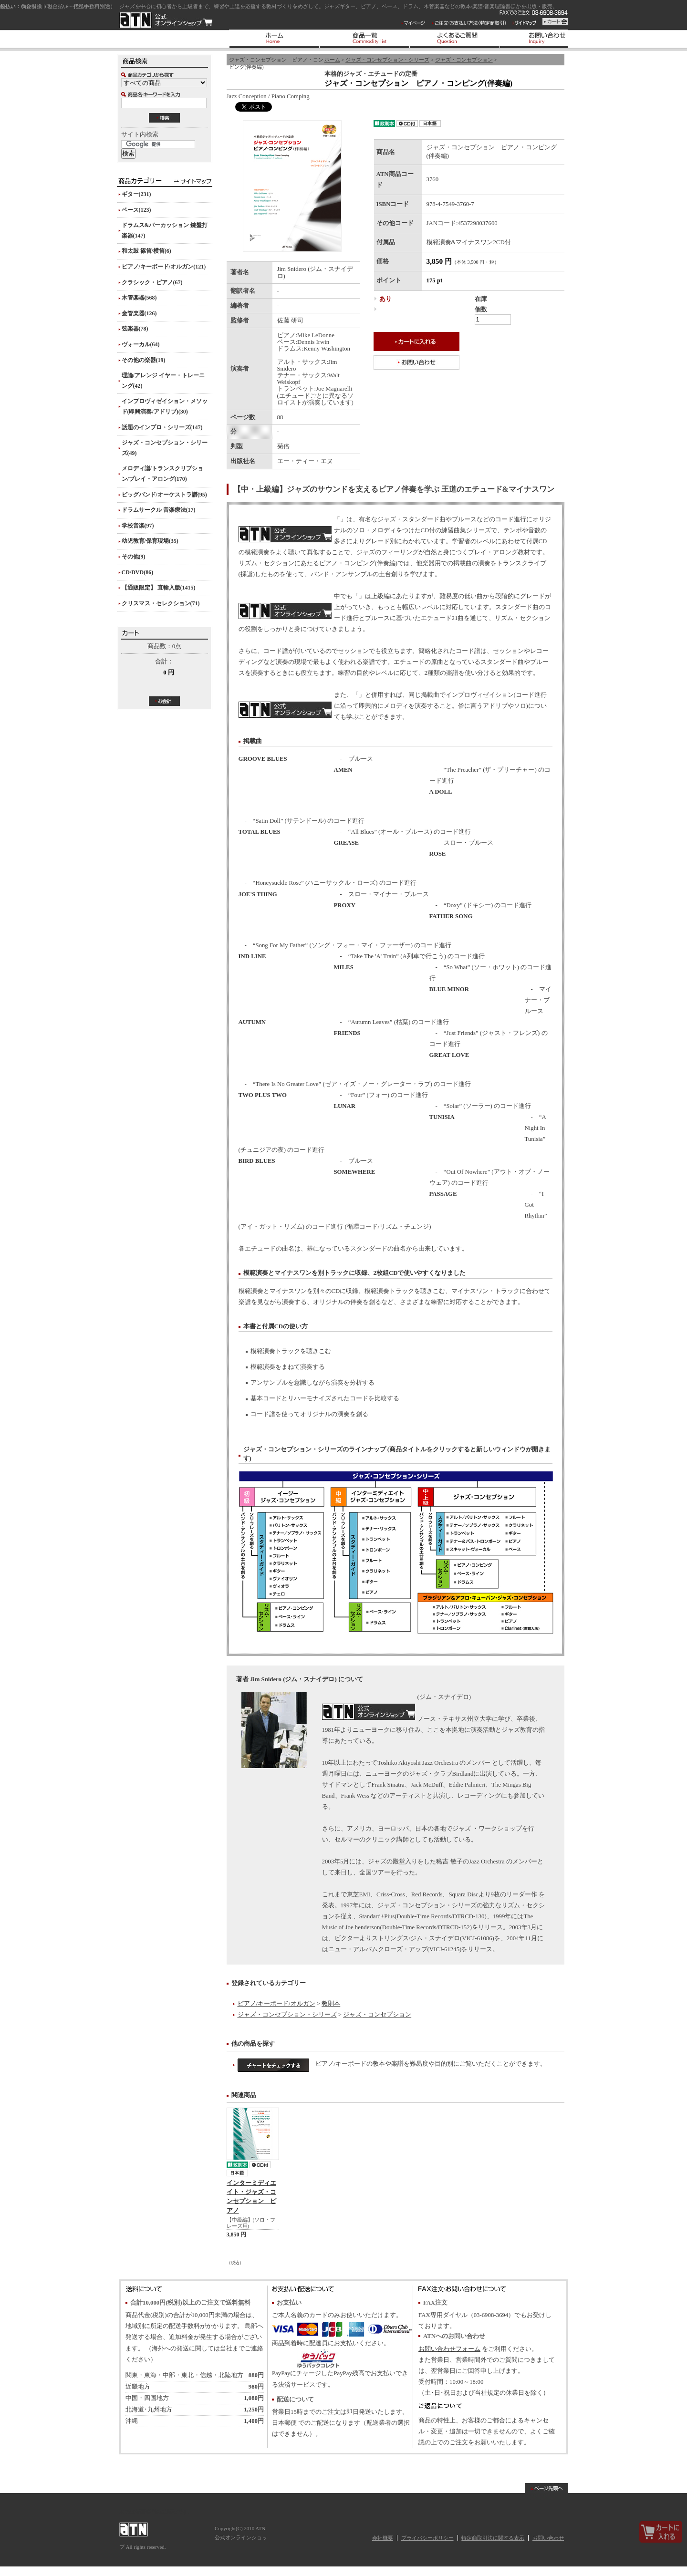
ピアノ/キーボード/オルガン (276, 2003)
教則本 (331, 2003)
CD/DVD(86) (138, 572)
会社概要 (382, 2538)
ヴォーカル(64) (141, 344)
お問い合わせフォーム (449, 2349)
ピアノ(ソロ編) (285, 710)
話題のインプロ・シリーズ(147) (162, 427)
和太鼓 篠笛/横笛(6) (146, 251)
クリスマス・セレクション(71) (161, 603)
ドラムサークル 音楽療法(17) (159, 510)
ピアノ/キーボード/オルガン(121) (164, 266)
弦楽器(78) (135, 328)
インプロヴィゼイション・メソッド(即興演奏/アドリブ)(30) (165, 406)
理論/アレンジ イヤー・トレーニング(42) (163, 380)
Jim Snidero (368, 1712)
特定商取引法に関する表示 (492, 2538)
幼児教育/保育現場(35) (150, 541)
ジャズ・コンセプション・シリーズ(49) (165, 447)
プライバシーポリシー (427, 2538)
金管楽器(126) (139, 313)
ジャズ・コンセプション (464, 59)
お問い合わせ (548, 2538)
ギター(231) (136, 194)
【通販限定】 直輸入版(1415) (159, 587)
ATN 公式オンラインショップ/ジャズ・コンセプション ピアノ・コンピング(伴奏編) (165, 20)
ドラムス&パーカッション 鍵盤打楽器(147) (165, 230)
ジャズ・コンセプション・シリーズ (387, 59)
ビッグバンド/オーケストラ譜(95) (164, 494)
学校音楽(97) (138, 525)
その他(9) (134, 556)
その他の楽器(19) (144, 360)
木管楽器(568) (139, 297)
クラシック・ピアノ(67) (152, 282)
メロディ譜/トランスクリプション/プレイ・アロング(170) (162, 473)
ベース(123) (136, 210)
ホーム (332, 59)
